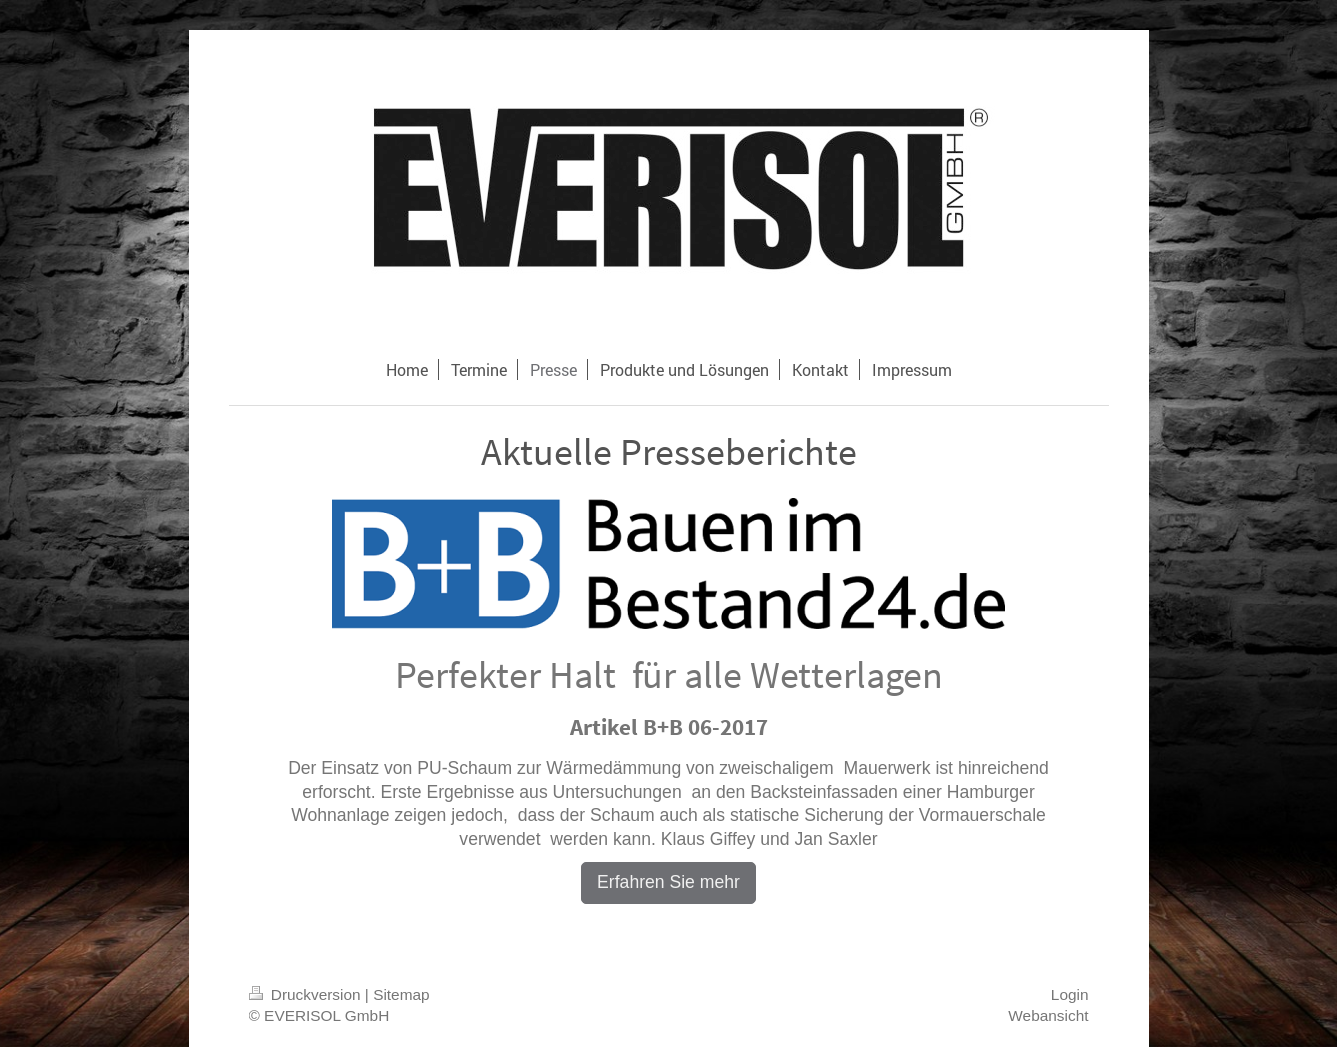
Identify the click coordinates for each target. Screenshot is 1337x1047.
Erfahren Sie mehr (668, 882)
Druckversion (307, 994)
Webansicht (1048, 1015)
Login (1070, 994)
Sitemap (401, 994)
